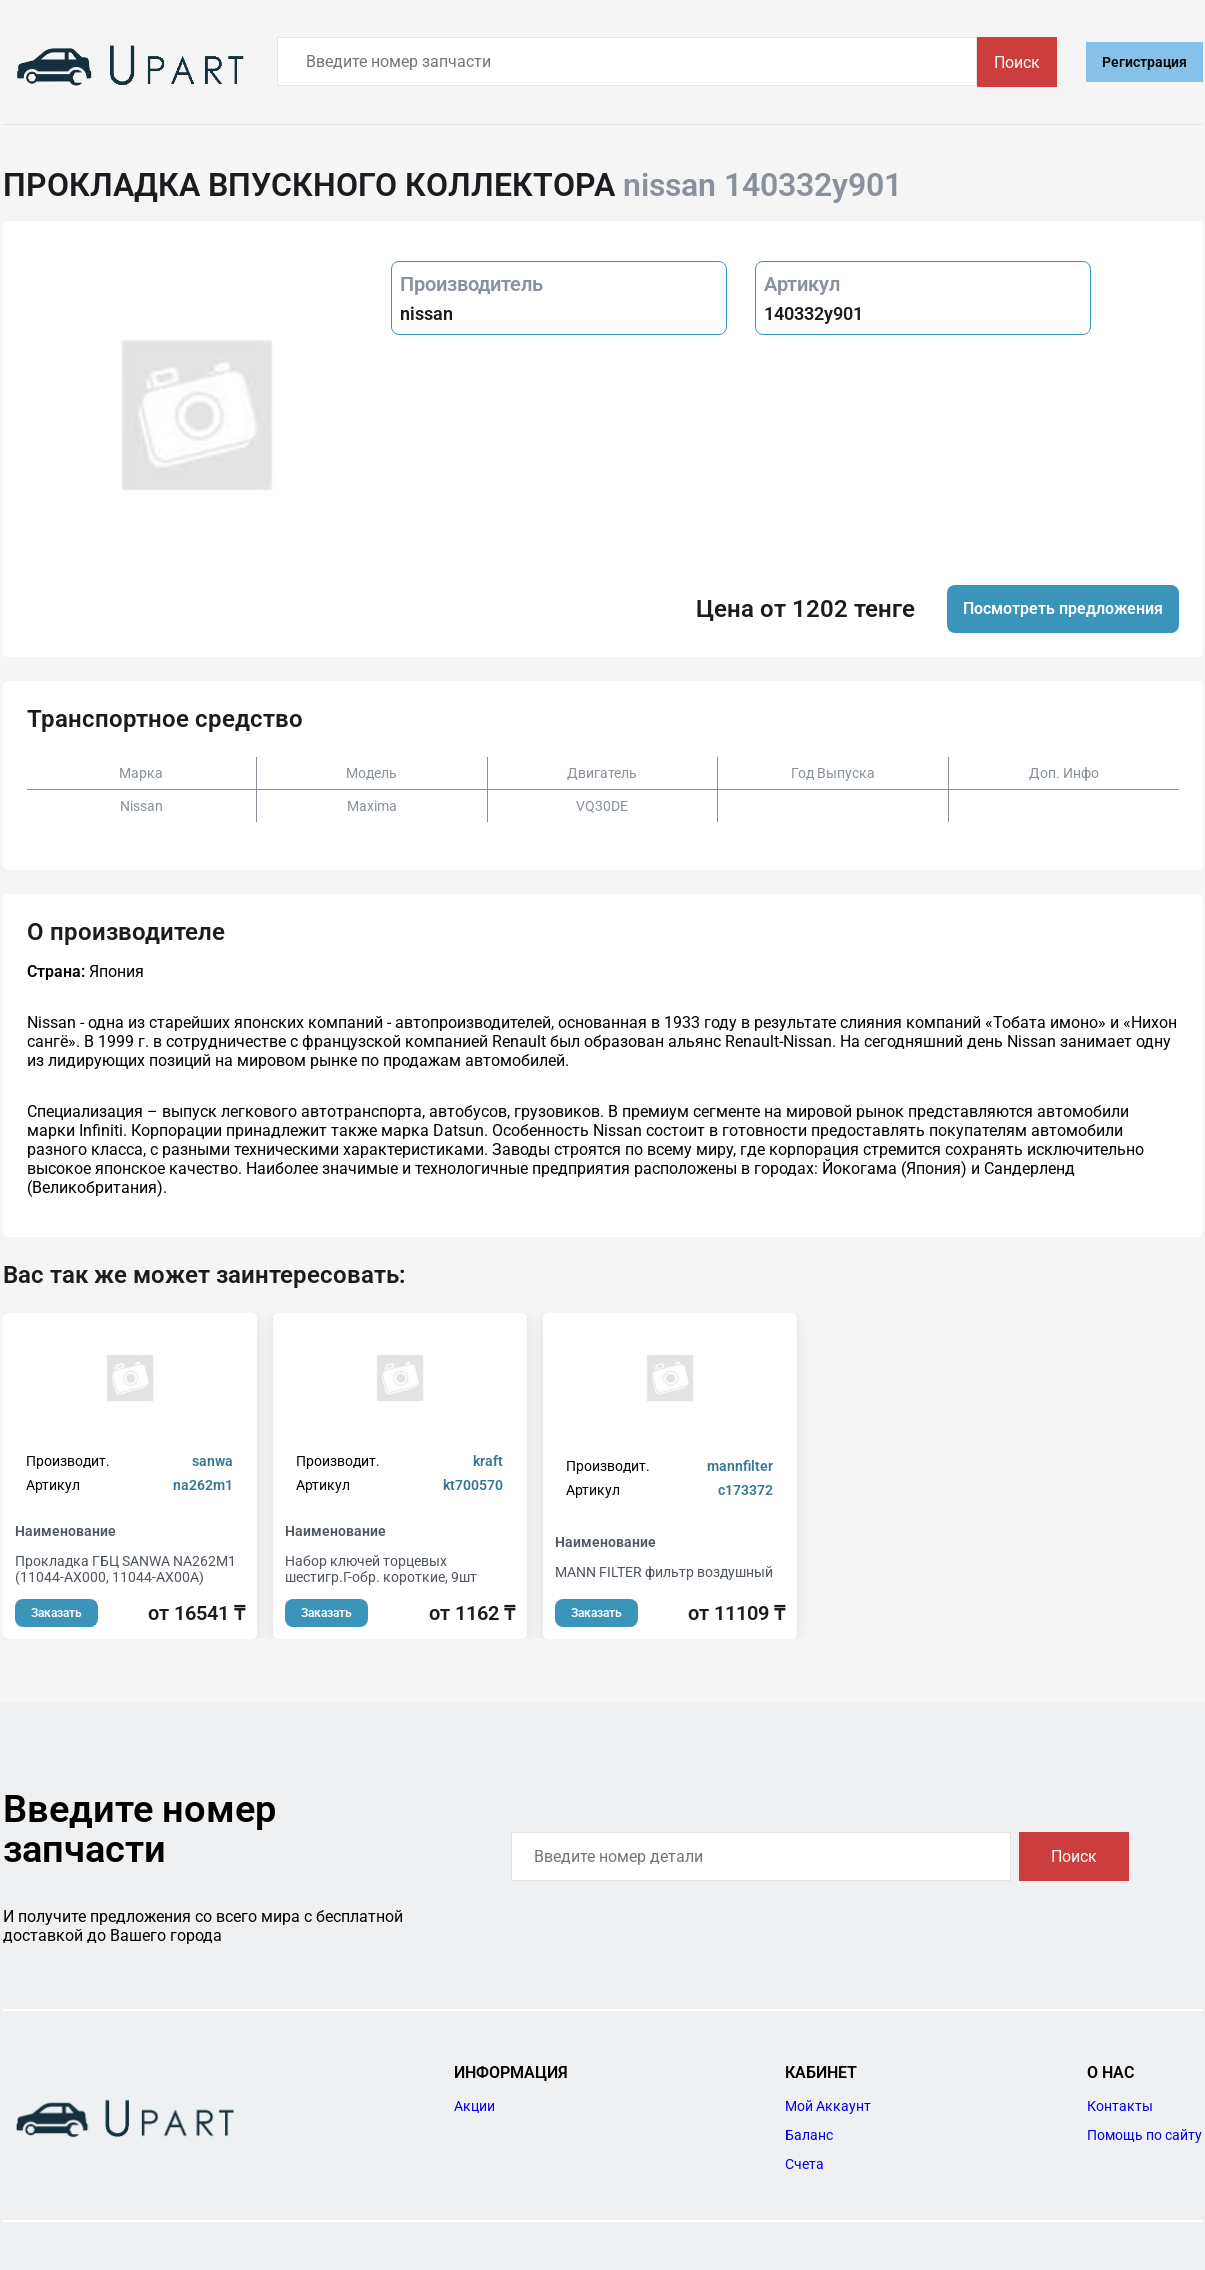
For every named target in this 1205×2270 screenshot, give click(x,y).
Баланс (809, 2135)
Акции (474, 2106)
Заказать (56, 1613)
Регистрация (1144, 62)
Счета (804, 2164)
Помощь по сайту (1144, 2135)
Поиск (1017, 62)
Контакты (1120, 2106)
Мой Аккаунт (828, 2106)
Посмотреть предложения (1063, 608)
